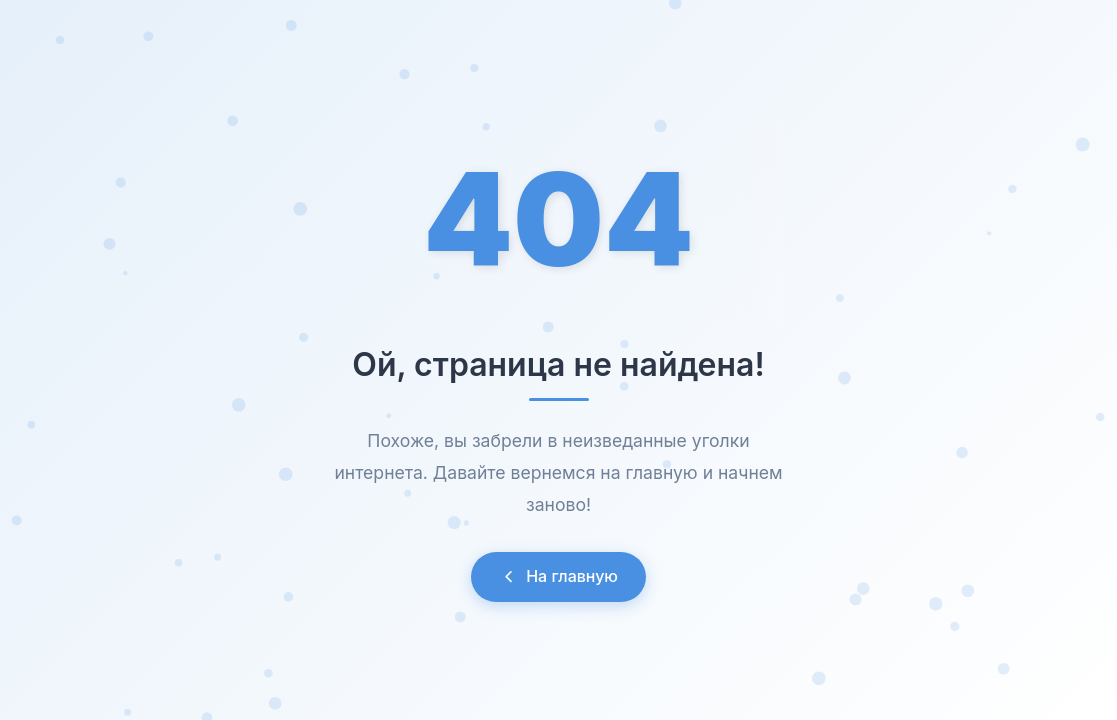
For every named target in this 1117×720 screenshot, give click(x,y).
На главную (558, 576)
